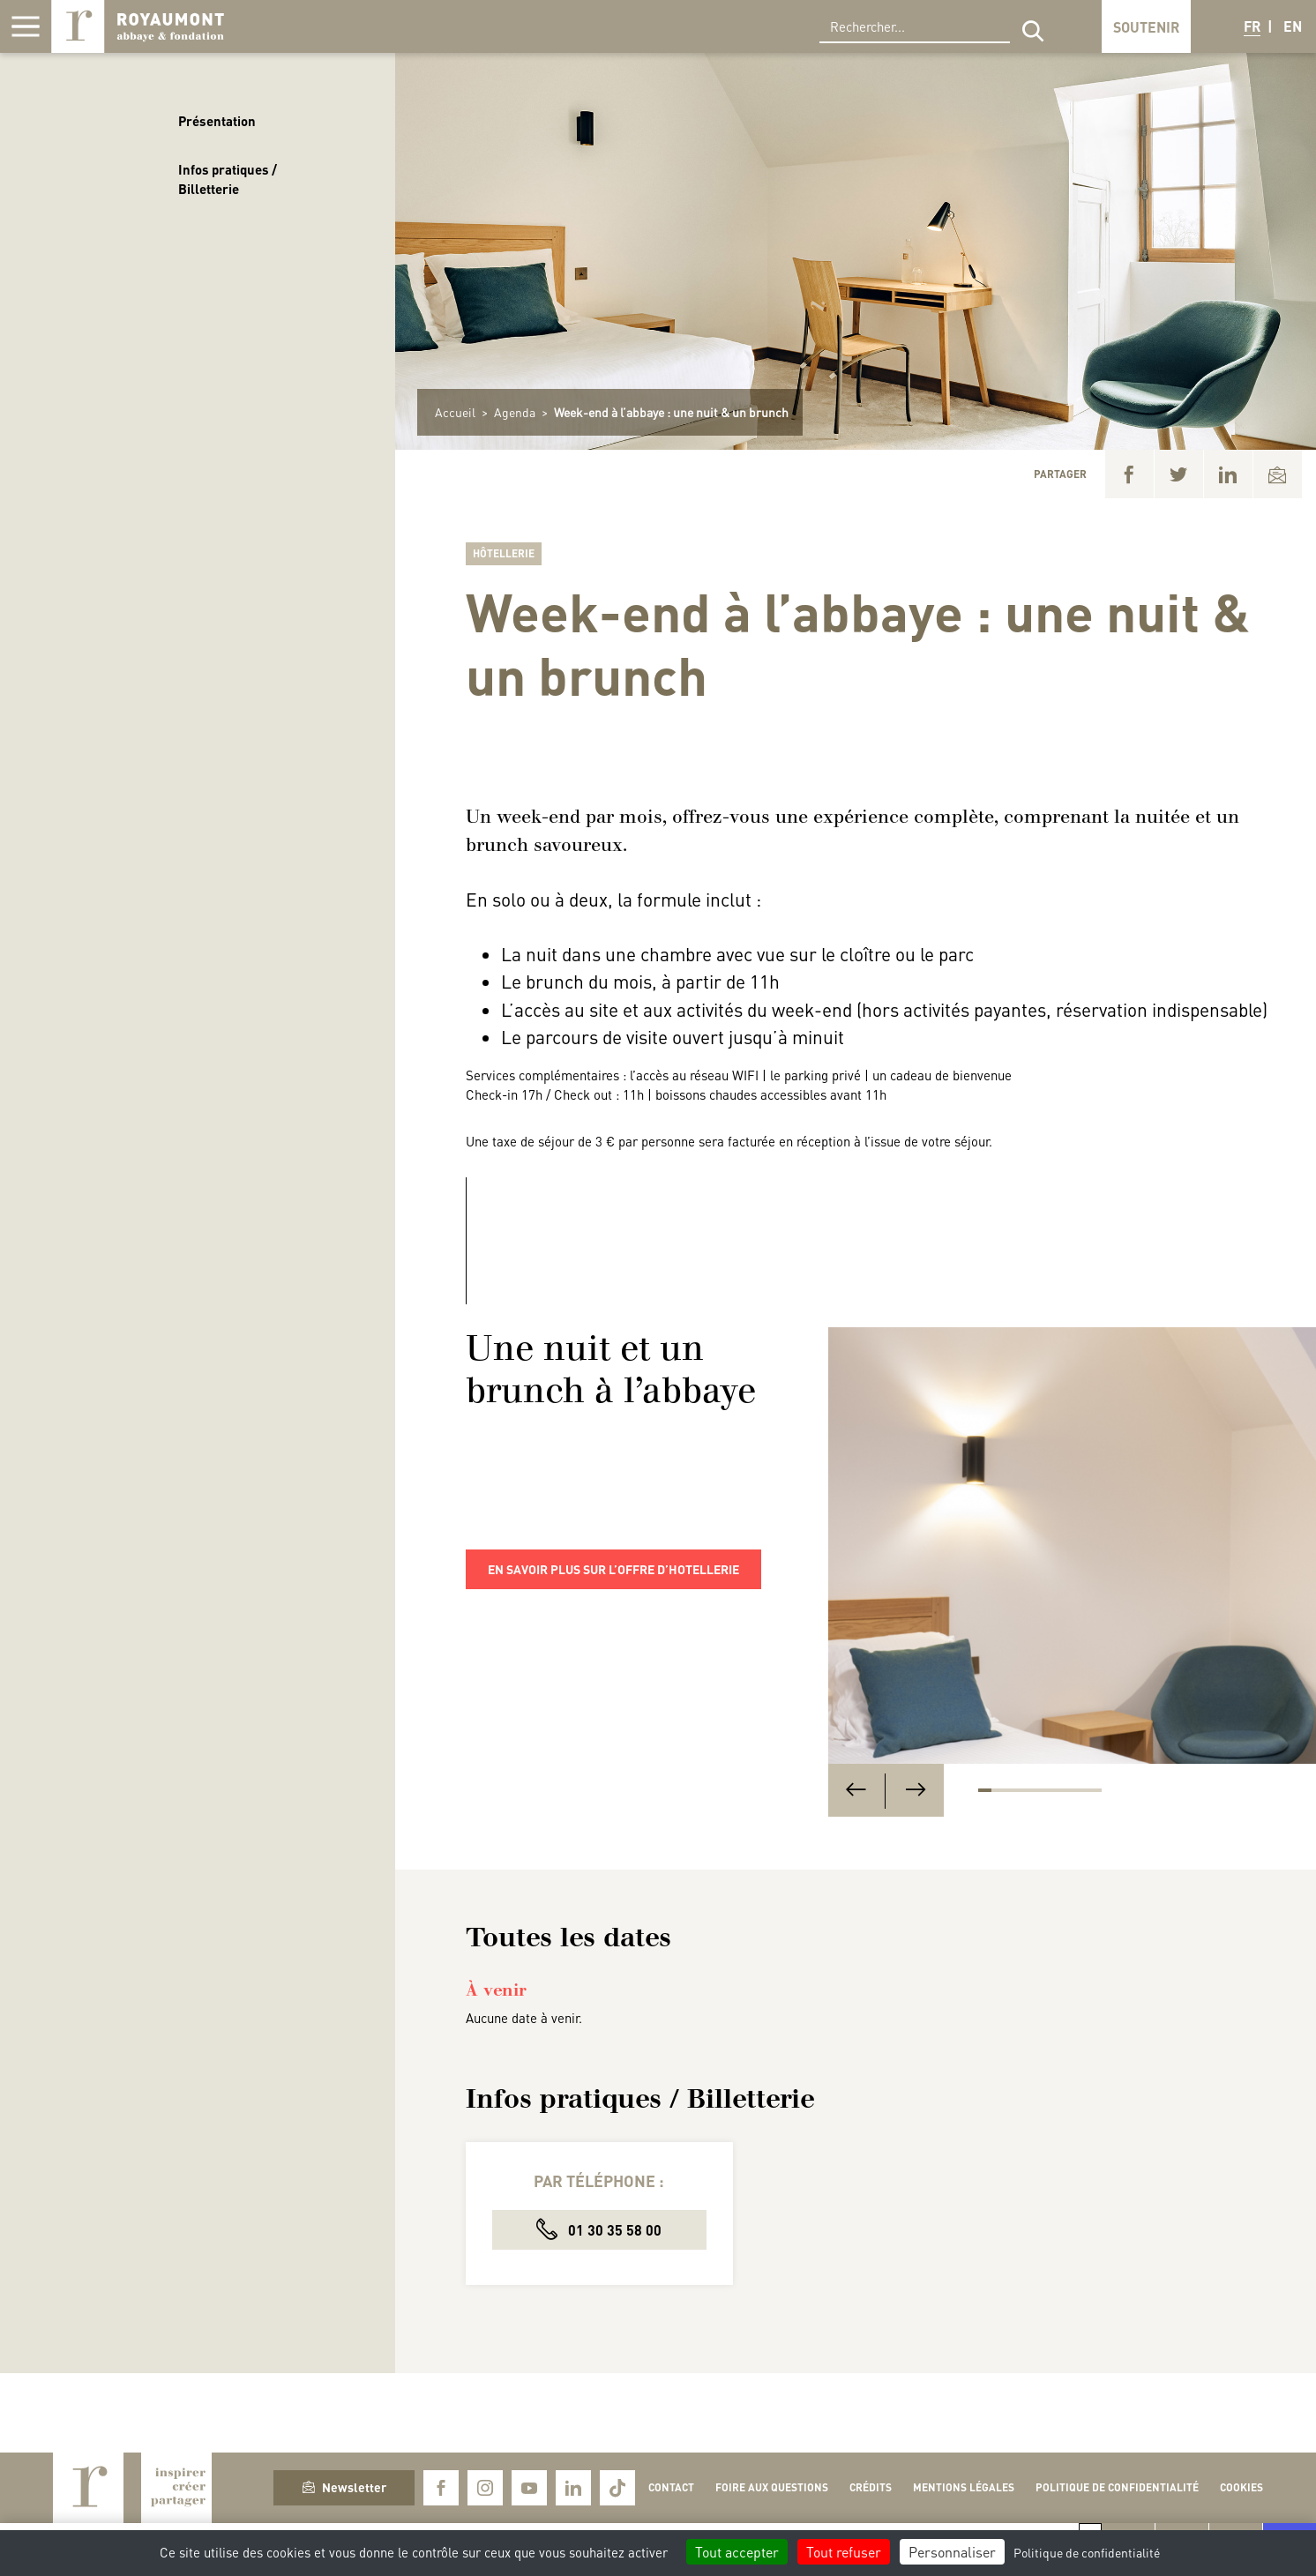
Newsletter (344, 2487)
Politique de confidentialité (1117, 2487)
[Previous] (855, 1791)
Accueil (455, 412)
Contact (671, 2487)
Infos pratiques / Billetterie (227, 179)
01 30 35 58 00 (599, 2229)
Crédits (870, 2487)
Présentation (217, 121)
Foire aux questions (771, 2487)
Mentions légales (963, 2487)
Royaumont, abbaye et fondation (137, 26)
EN (1292, 26)
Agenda (514, 412)
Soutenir (1146, 27)
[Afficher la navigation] (25, 26)
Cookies (1241, 2487)
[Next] (915, 1791)
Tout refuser (843, 2551)
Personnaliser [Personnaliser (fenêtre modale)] (952, 2551)
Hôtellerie (504, 553)
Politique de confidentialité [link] (1086, 2552)
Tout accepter (737, 2551)
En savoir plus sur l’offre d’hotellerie (613, 1569)
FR (1252, 26)
